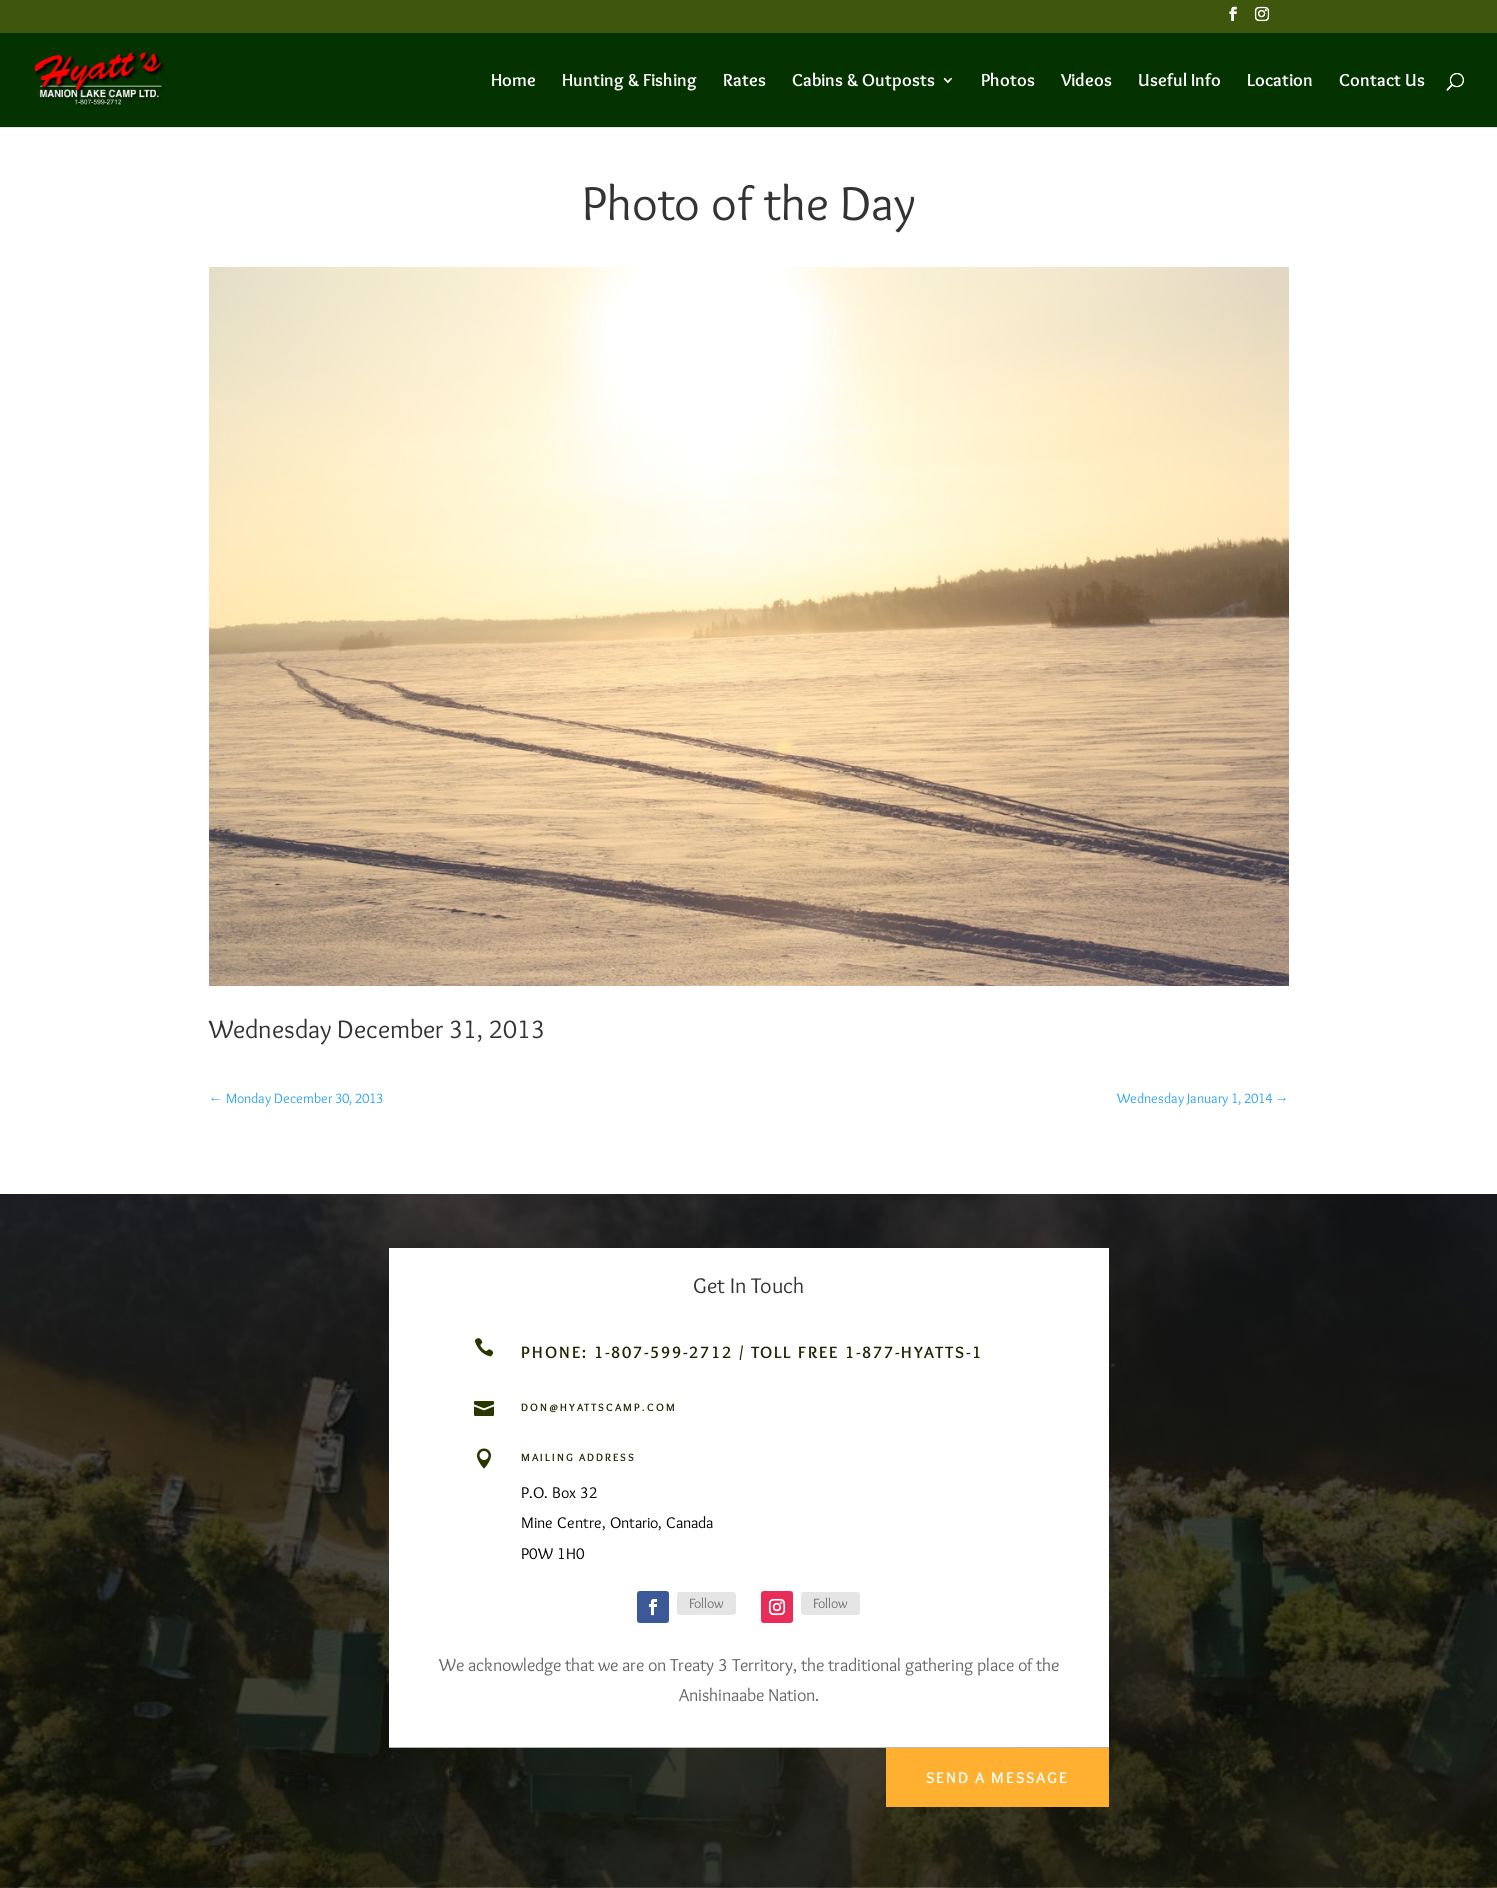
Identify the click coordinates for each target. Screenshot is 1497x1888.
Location (1280, 82)
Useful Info (1179, 82)
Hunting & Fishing (629, 82)
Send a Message (994, 1769)
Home (513, 82)
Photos (1008, 82)
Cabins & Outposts (863, 82)
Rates (744, 82)
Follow (706, 1603)
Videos (1086, 82)
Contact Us (1382, 82)
